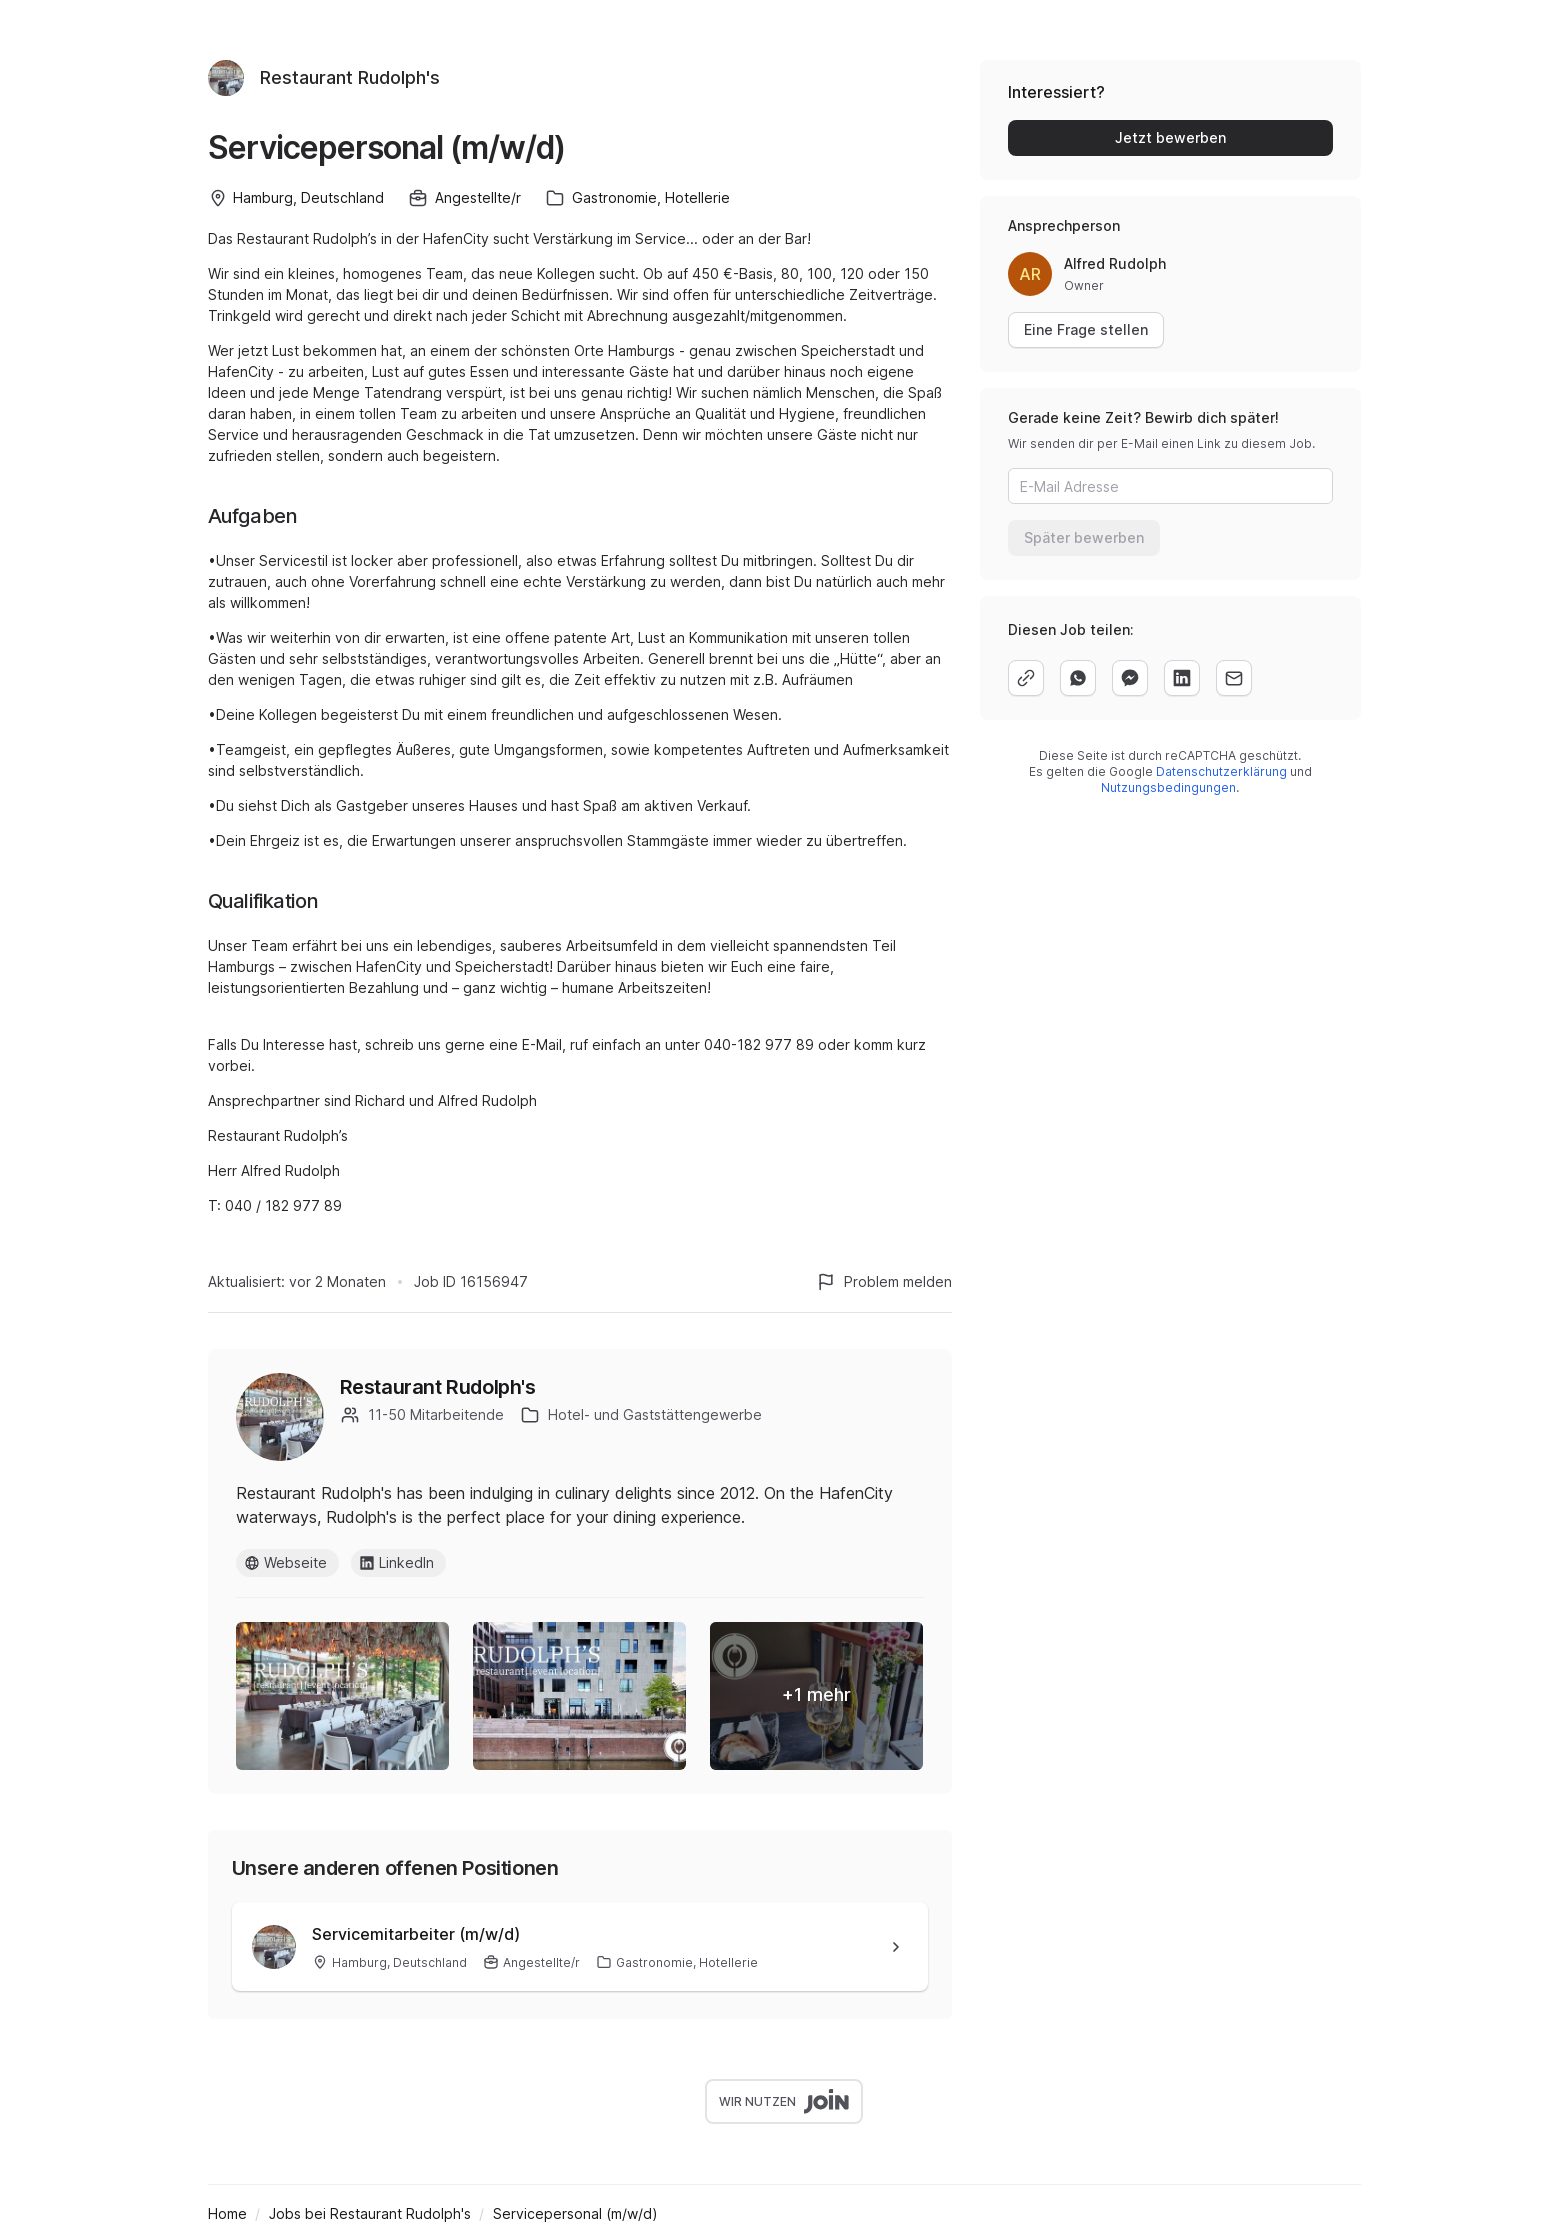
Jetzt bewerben (1170, 137)
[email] (1234, 678)
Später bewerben (1084, 537)
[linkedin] (1182, 678)
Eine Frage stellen (1086, 329)
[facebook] (1130, 678)
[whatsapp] (1078, 678)
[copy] (1026, 678)
